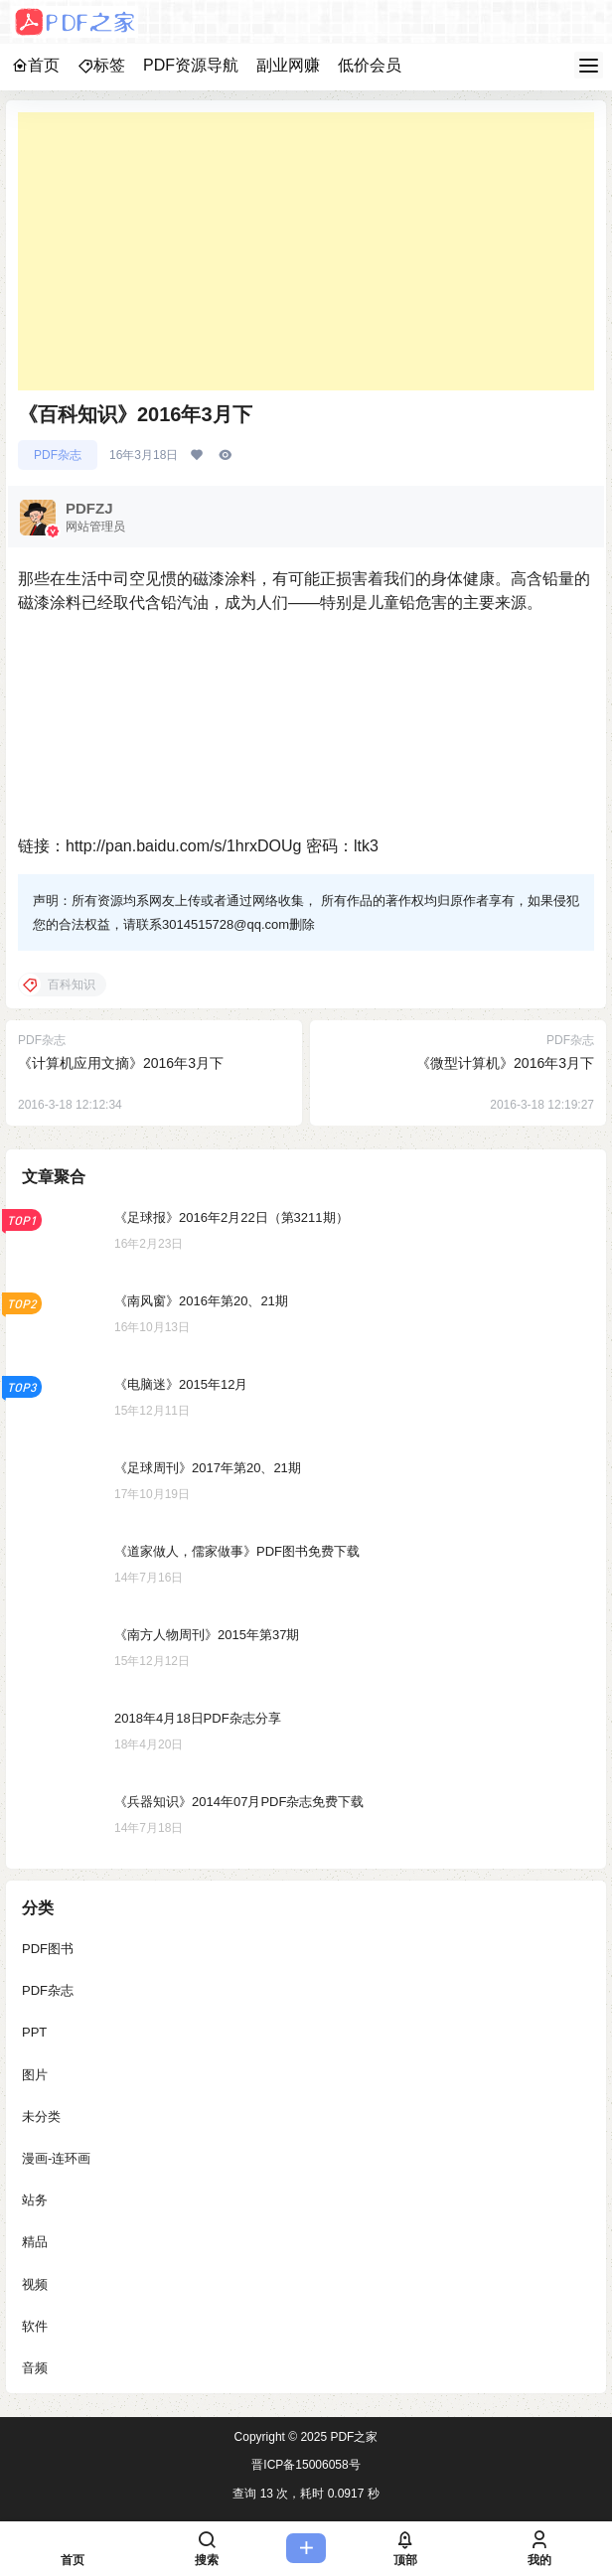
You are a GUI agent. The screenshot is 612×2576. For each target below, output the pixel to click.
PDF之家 (352, 2437)
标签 (101, 65)
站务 (35, 2200)
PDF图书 (48, 1948)
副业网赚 (288, 65)
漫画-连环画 (56, 2157)
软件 (35, 2325)
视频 (35, 2283)
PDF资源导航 (190, 65)
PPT (34, 2032)
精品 (35, 2241)
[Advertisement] (306, 251)
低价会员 (369, 65)
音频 (35, 2366)
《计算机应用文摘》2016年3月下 (121, 1063)
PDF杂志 (57, 455)
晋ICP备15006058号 (305, 2465)
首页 (36, 65)
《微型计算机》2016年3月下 (505, 1063)
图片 (35, 2073)
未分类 (41, 2115)
